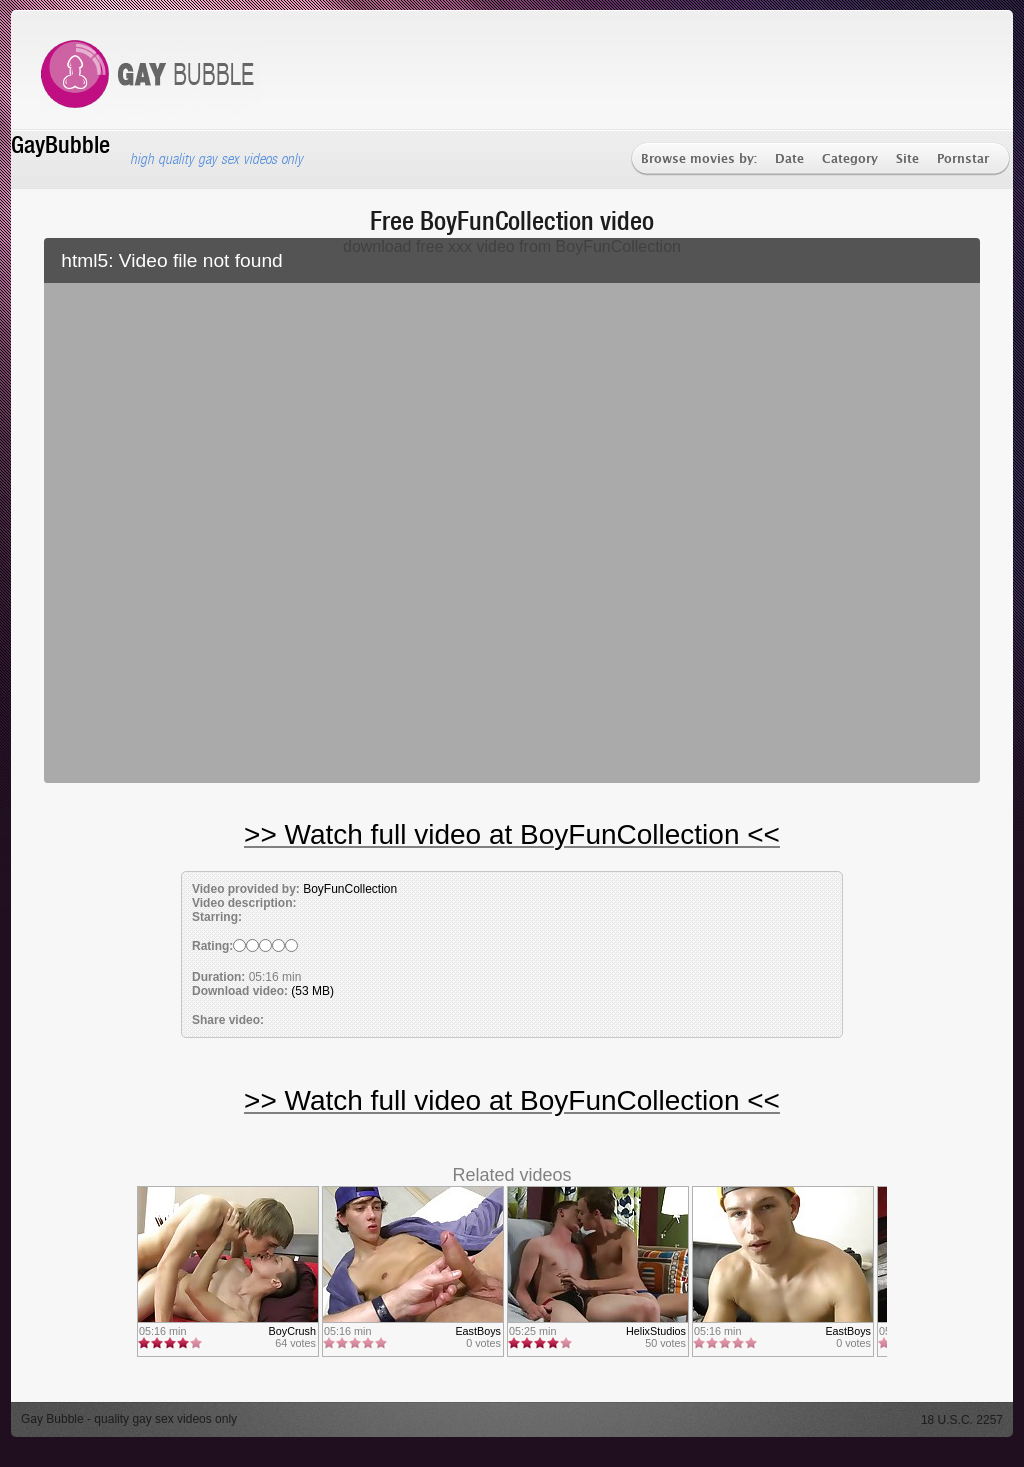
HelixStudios (656, 1331)
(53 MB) (312, 991)
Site (907, 159)
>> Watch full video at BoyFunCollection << (512, 834)
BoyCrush (292, 1331)
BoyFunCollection (350, 889)
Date (789, 159)
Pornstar (963, 159)
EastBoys (478, 1331)
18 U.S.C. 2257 (962, 1420)
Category (850, 159)
